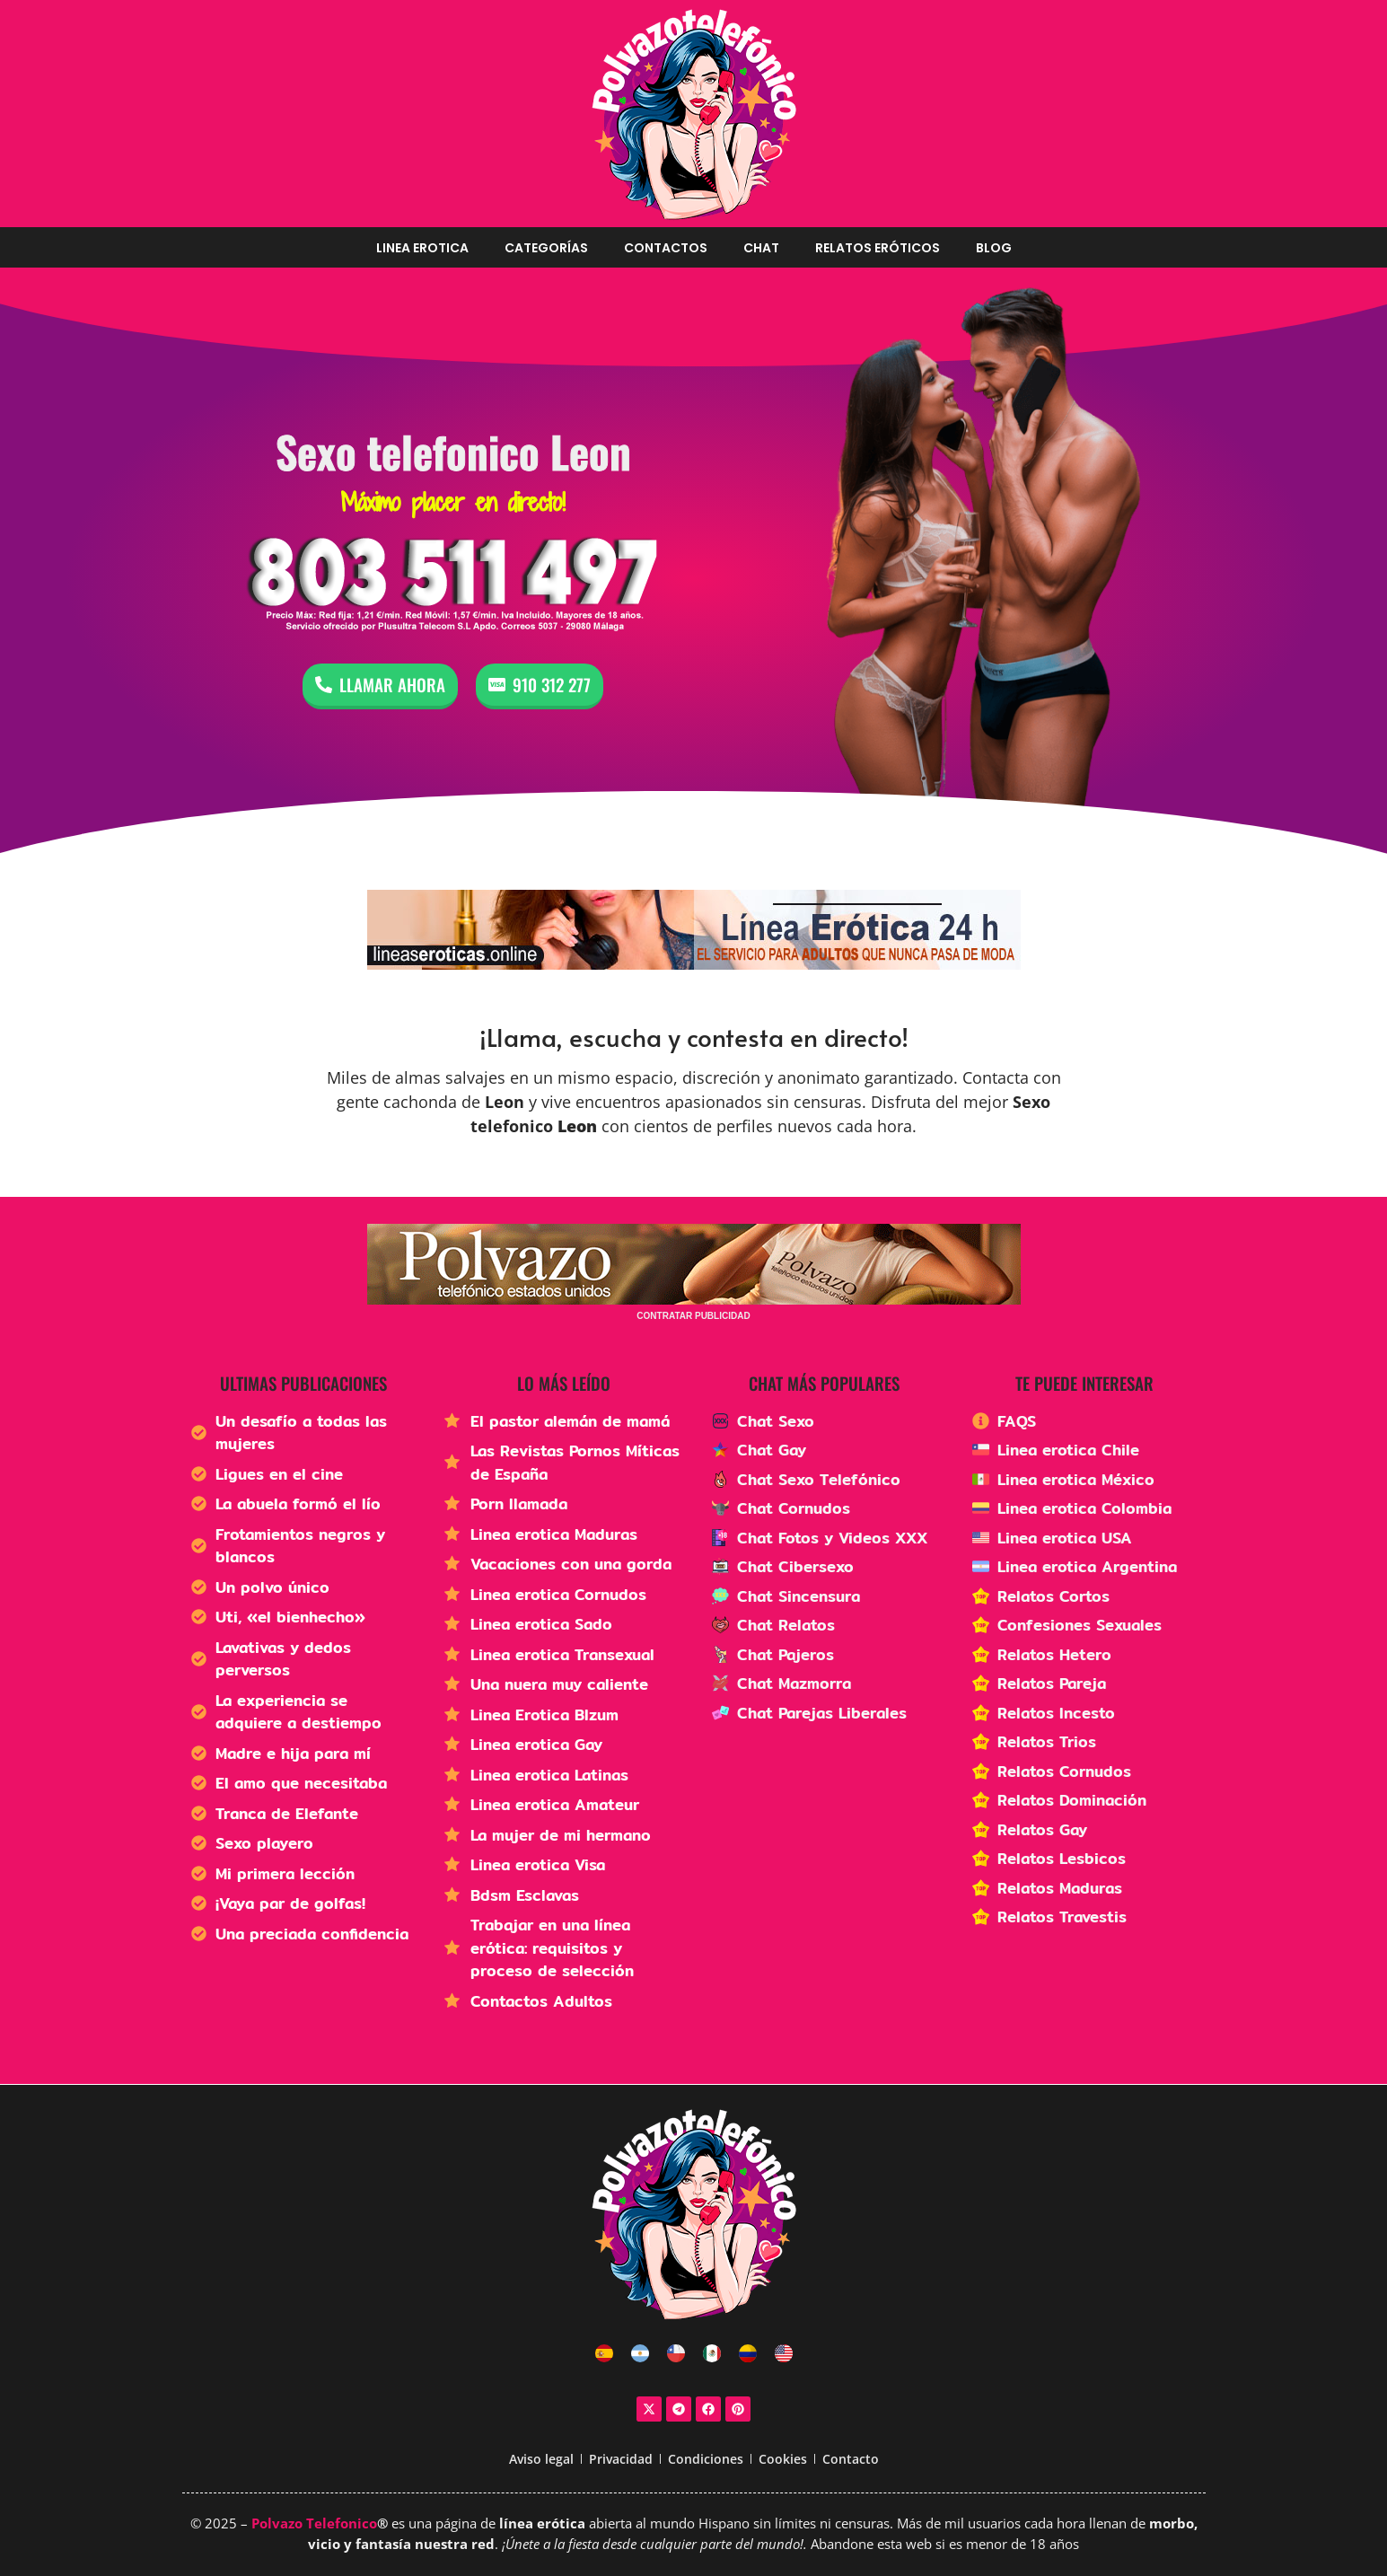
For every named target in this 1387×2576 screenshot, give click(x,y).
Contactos (665, 248)
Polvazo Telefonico (314, 2523)
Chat (761, 248)
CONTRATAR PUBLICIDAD (693, 1316)
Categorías (546, 248)
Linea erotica (422, 248)
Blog (994, 248)
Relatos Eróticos (877, 248)
